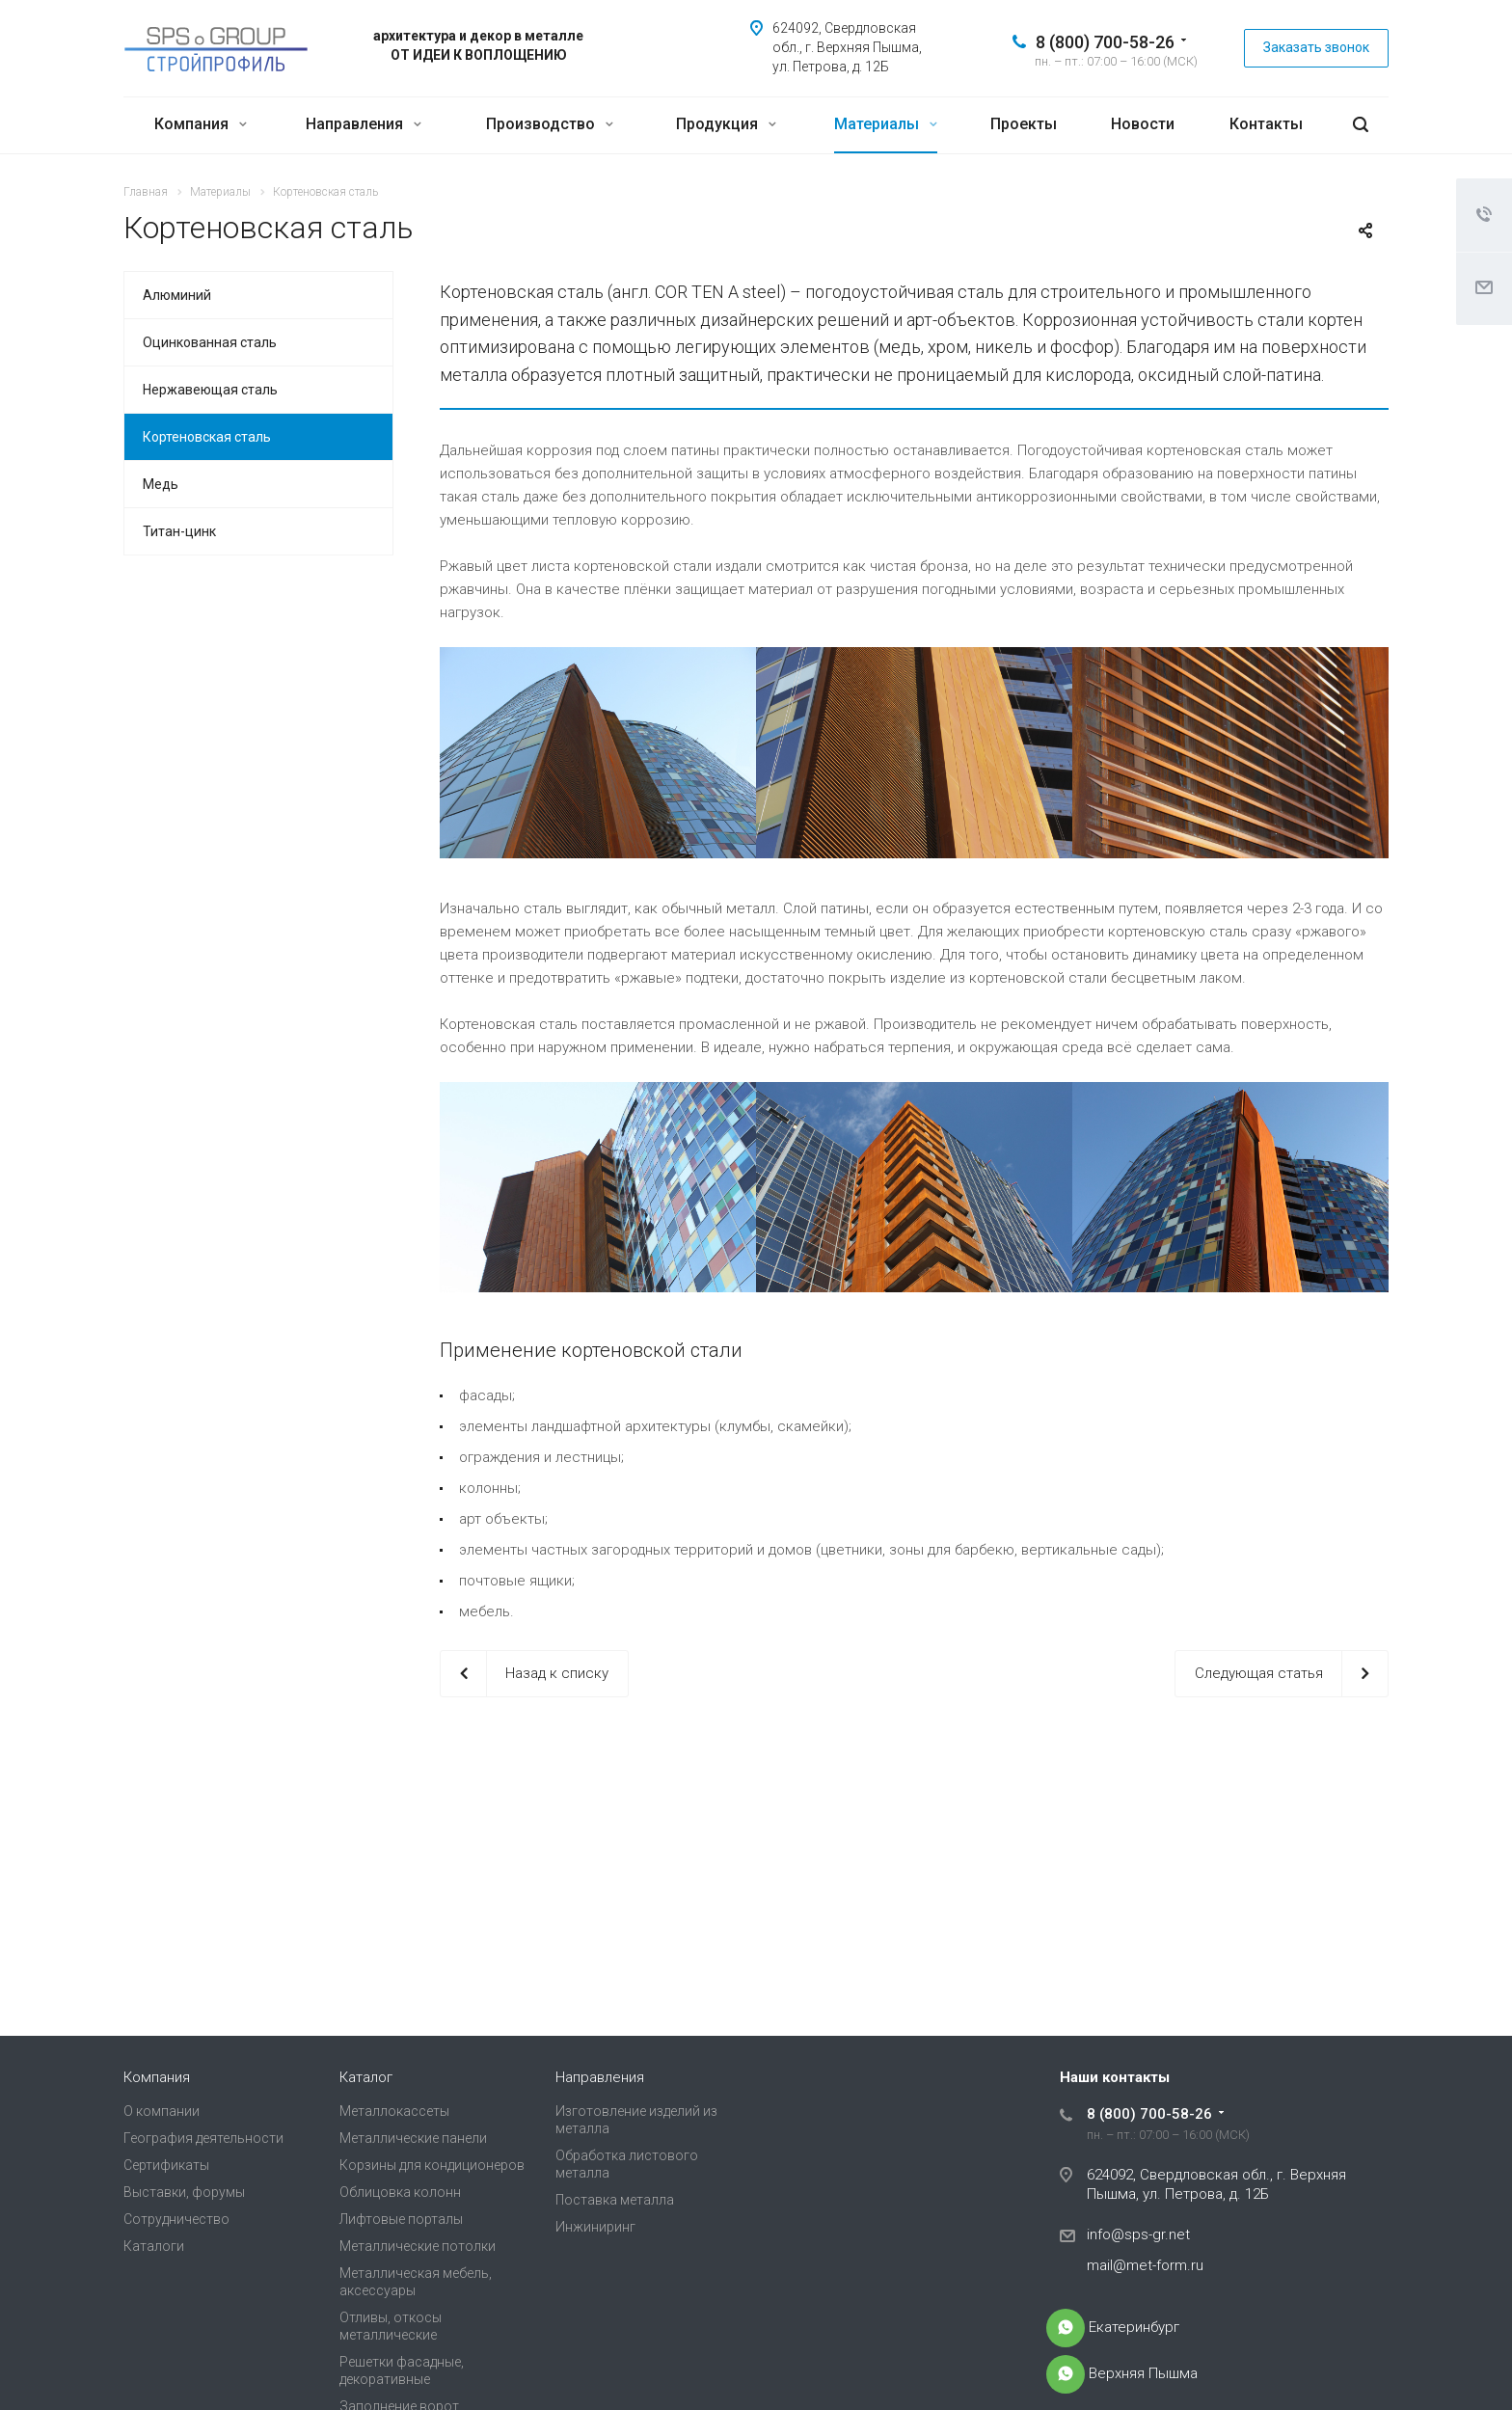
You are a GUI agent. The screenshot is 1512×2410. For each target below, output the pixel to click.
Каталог (365, 2077)
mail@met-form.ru (1145, 2265)
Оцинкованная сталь (210, 342)
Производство (549, 124)
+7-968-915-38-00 (1065, 2328)
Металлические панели (413, 2138)
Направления (363, 124)
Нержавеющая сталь (210, 389)
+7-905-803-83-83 (1065, 2374)
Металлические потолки (417, 2246)
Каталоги (153, 2246)
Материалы (885, 124)
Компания (200, 124)
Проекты (1023, 124)
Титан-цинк (179, 531)
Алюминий (177, 295)
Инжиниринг (595, 2226)
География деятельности (203, 2138)
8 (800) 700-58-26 (1105, 42)
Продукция (726, 124)
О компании (161, 2111)
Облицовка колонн (400, 2192)
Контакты (1266, 124)
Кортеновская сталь (207, 437)
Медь (160, 484)
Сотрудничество (176, 2219)
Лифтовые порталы (401, 2219)
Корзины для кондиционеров (432, 2165)
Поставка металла (614, 2199)
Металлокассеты (394, 2111)
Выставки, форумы (184, 2192)
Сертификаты (166, 2165)
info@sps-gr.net (1138, 2234)
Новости (1142, 124)
